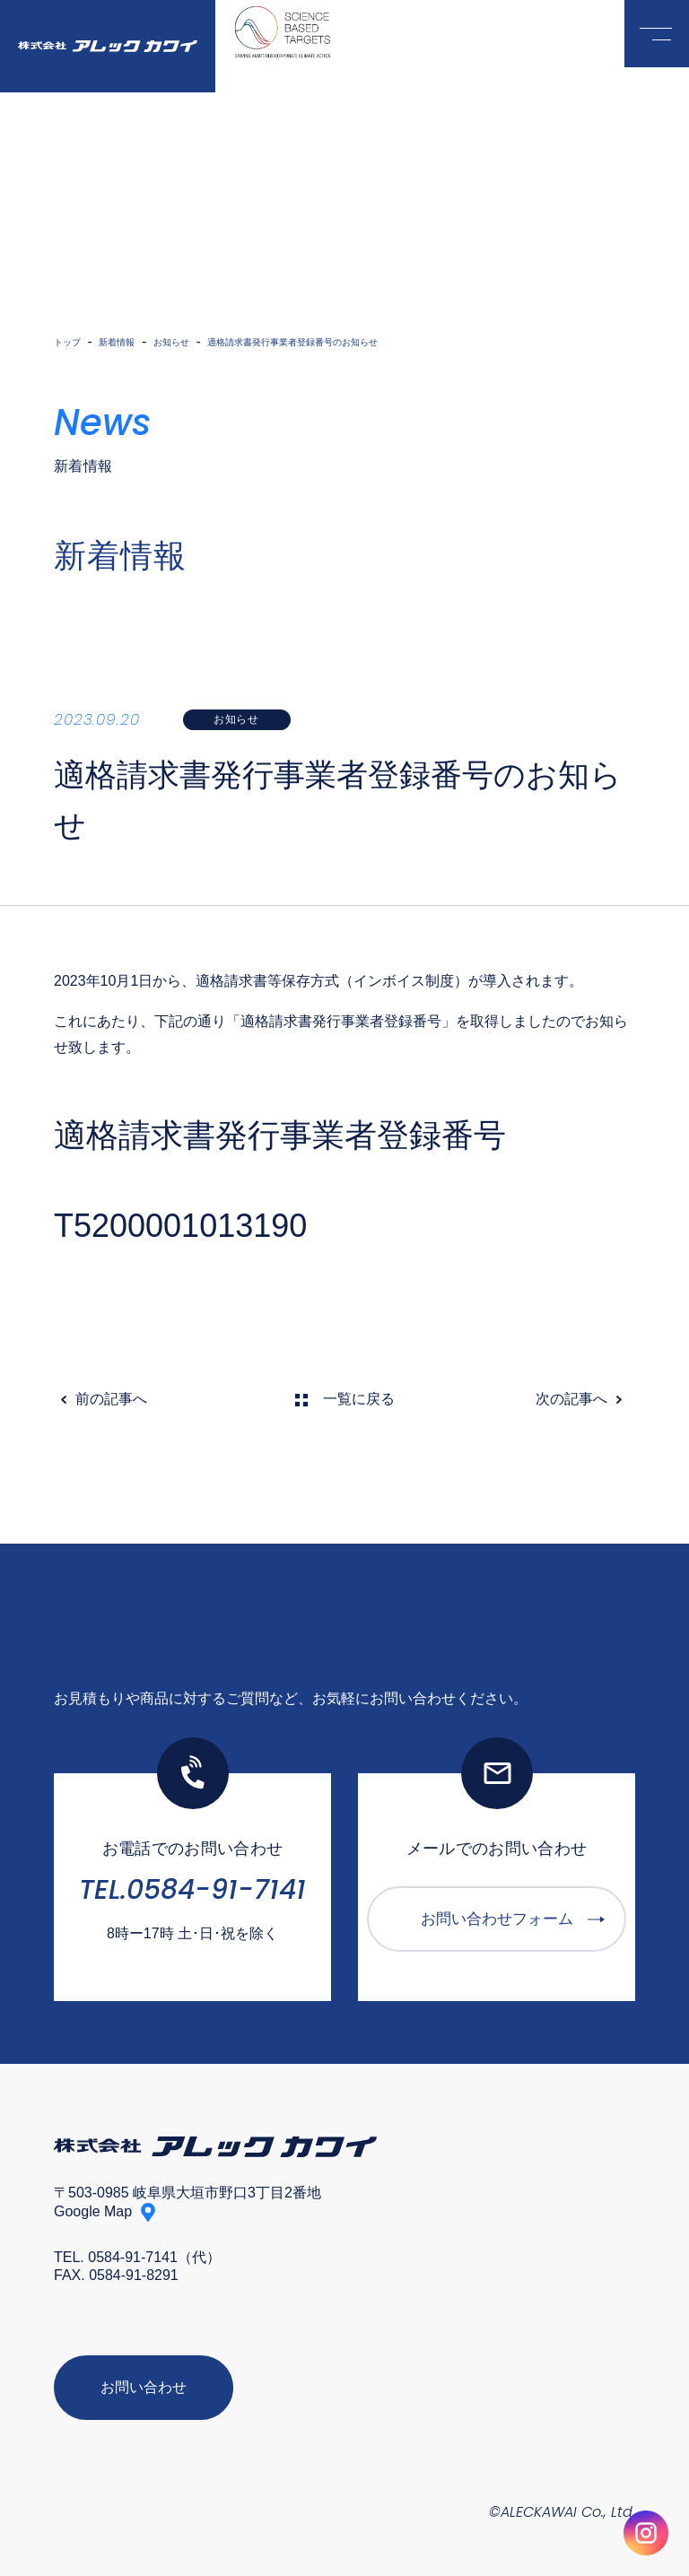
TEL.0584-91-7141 (192, 1891)
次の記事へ (571, 1399)
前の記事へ (111, 1399)
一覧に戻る (359, 1399)
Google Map (93, 2212)
